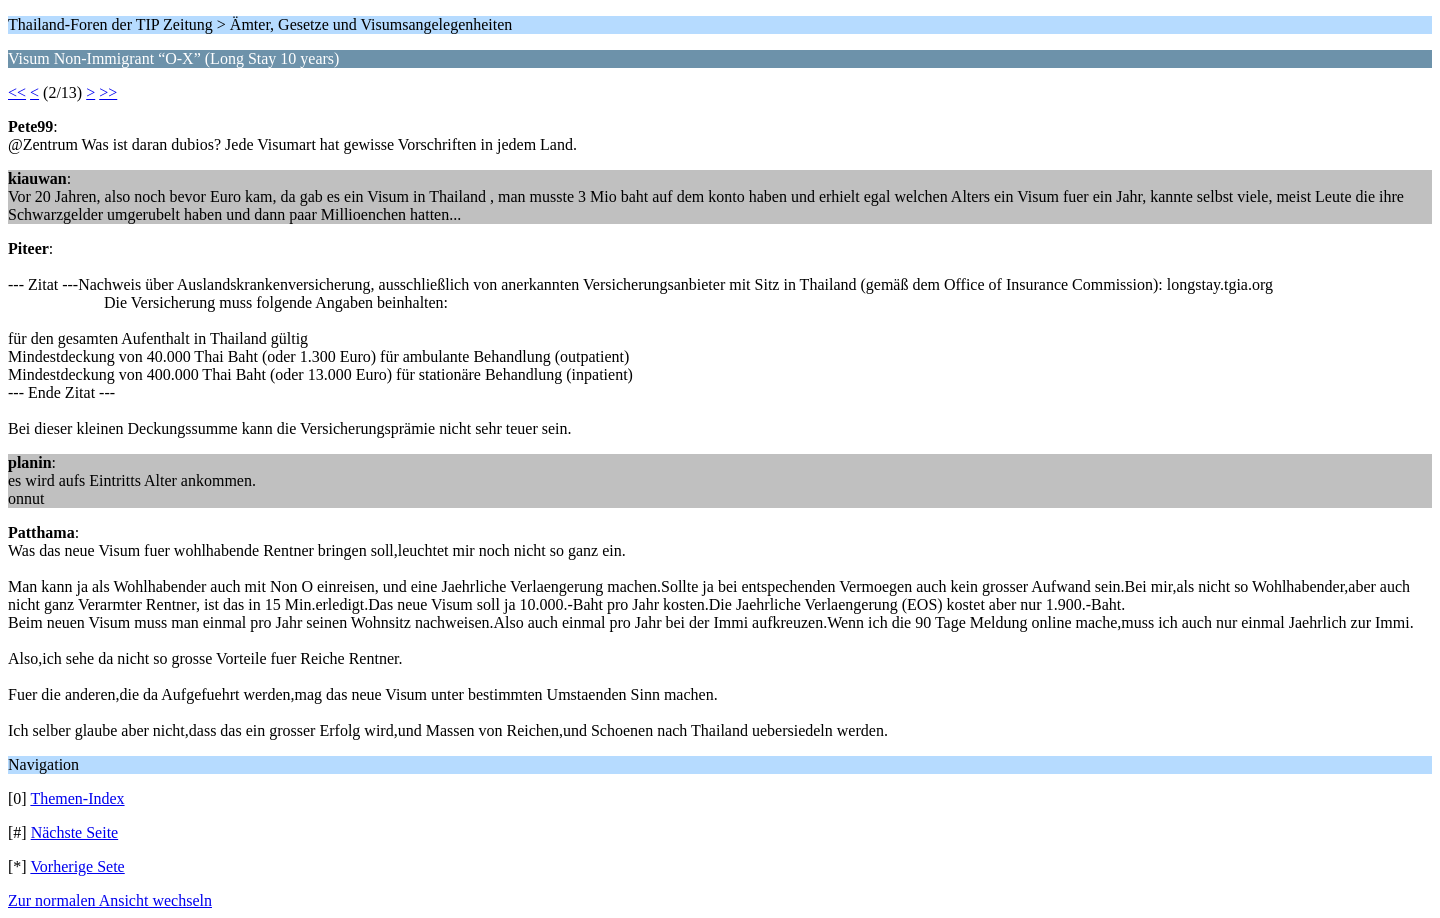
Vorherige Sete (77, 866)
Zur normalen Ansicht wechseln (110, 900)
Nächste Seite (75, 832)
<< (17, 92)
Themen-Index (77, 798)
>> (108, 92)
